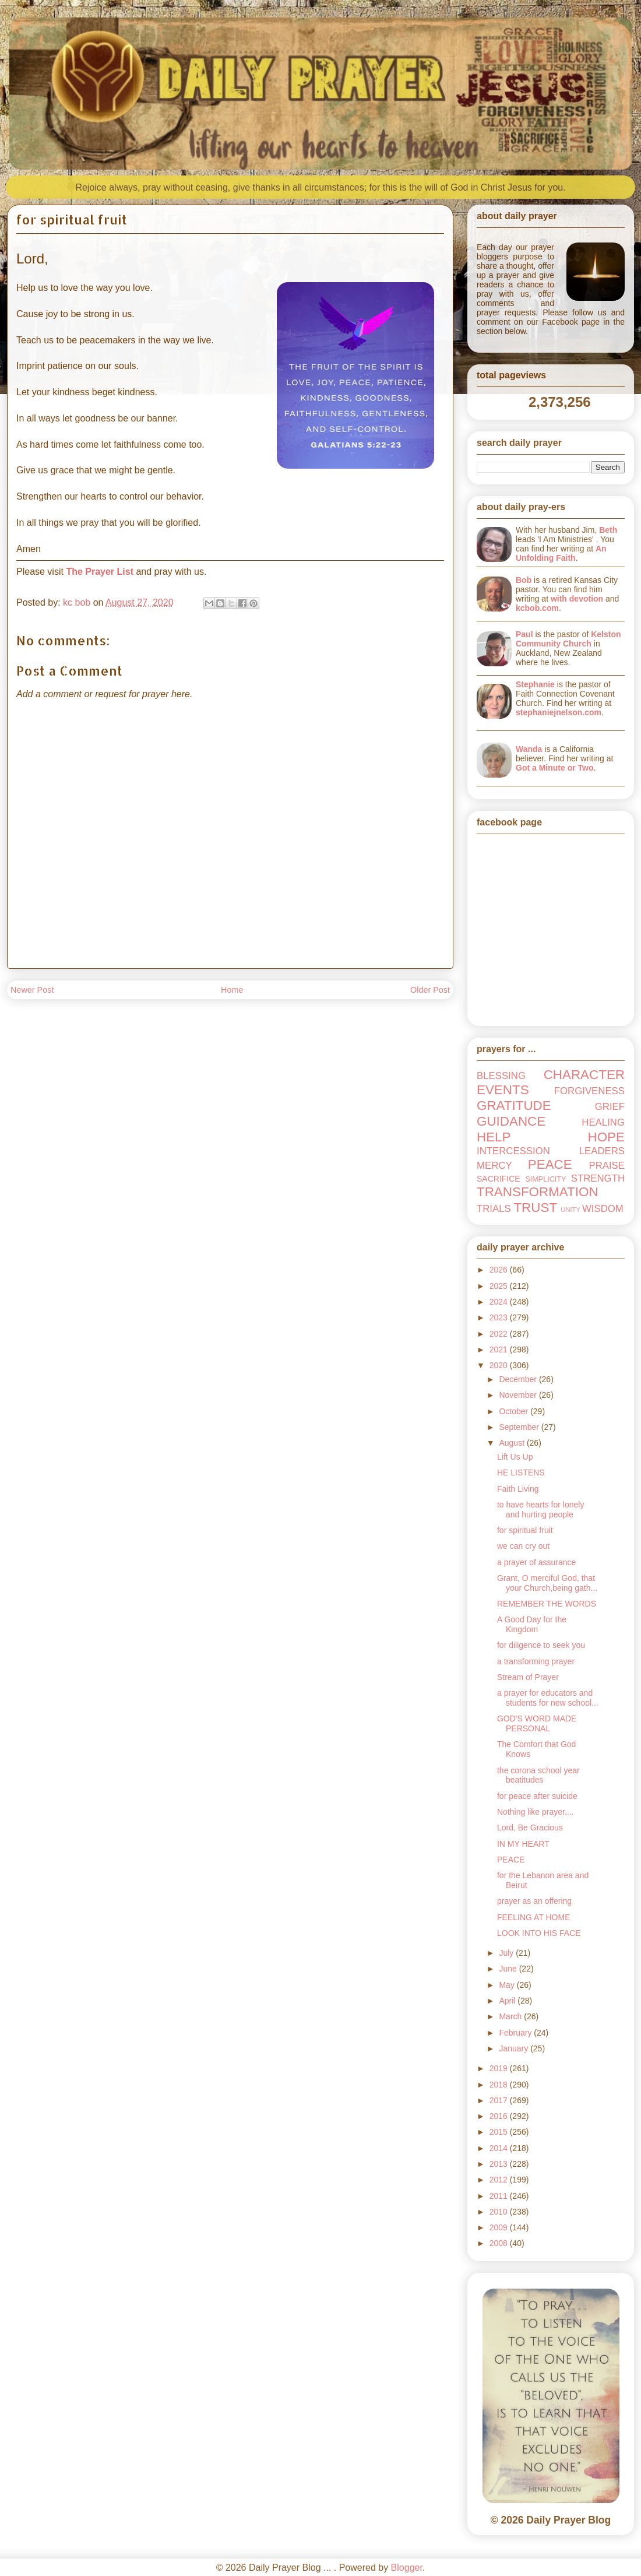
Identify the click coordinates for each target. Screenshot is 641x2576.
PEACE (550, 1164)
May (507, 1985)
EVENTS (503, 1090)
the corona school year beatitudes (538, 1775)
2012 (499, 2179)
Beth (608, 530)
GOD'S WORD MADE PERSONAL (536, 1723)
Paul (524, 634)
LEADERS (602, 1151)
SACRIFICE (498, 1178)
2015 (499, 2131)
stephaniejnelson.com (558, 712)
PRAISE (607, 1165)
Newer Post (32, 989)
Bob (523, 580)
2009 (499, 2227)
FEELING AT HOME (533, 1917)
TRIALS (494, 1208)
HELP (494, 1137)
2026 (499, 1269)
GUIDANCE (511, 1121)
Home (232, 989)
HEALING (603, 1122)
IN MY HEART (523, 1843)
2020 (499, 1365)
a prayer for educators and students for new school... (547, 1697)
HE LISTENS (521, 1472)
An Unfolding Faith (561, 553)
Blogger (406, 2568)
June (509, 1968)
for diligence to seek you (541, 1645)
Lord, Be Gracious (530, 1827)
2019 (499, 2068)
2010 (499, 2211)
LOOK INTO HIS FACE (539, 1933)
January (514, 2048)
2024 (499, 1301)
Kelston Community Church (568, 639)
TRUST (535, 1207)
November (518, 1395)
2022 (499, 1333)
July (507, 1953)
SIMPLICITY (545, 1179)
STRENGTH (598, 1178)
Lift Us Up (515, 1456)
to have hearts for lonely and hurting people (540, 1509)
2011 (499, 2196)
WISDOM (603, 1208)
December (518, 1379)
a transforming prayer (536, 1661)
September (520, 1427)
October (514, 1411)
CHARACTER (584, 1074)
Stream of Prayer (528, 1677)
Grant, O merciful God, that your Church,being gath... (547, 1583)
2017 (499, 2100)
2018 (499, 2084)
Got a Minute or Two (555, 767)
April (508, 2000)
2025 (499, 1286)
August (512, 1442)
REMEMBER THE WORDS (546, 1603)
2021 (499, 1349)
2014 (499, 2148)
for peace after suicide (537, 1796)
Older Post (430, 989)
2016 (499, 2116)
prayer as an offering (534, 1901)
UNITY (570, 1209)
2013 (499, 2164)
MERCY (494, 1165)
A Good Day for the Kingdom (531, 1624)
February (516, 2032)
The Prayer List (99, 572)
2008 (499, 2243)
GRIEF (610, 1106)
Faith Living (518, 1488)
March (511, 2016)
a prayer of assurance (536, 1562)
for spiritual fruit (525, 1530)
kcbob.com (537, 608)
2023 (499, 1317)
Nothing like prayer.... (535, 1811)
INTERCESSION (513, 1151)
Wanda (529, 749)
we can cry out (523, 1546)
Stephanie (535, 684)
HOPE (606, 1137)
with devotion (577, 598)
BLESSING (501, 1075)
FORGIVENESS (589, 1091)
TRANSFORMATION (537, 1192)
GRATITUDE (514, 1105)
